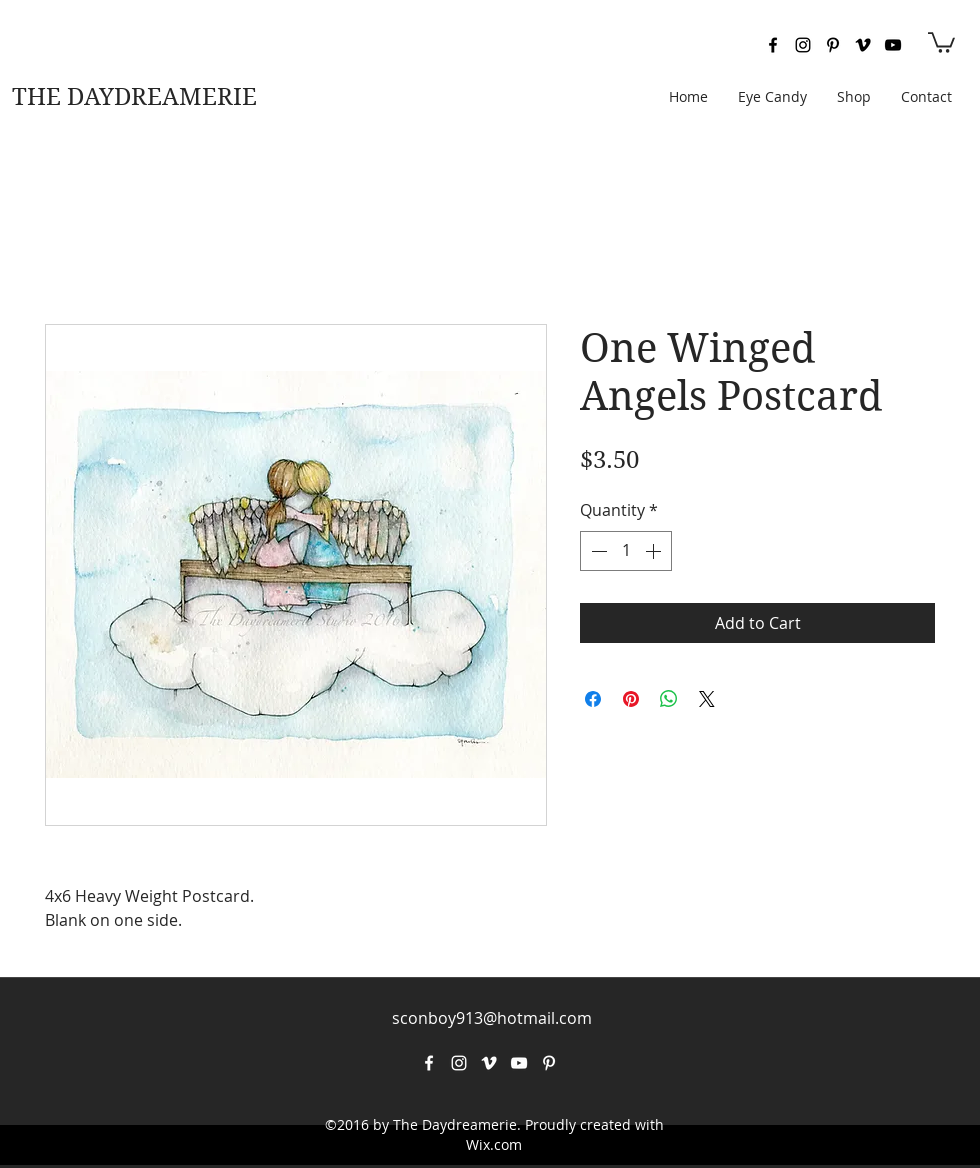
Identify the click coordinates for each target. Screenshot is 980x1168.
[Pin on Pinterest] (631, 699)
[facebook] (773, 45)
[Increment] (655, 551)
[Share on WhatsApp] (669, 699)
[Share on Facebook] (593, 699)
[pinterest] (833, 45)
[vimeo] (863, 45)
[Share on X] (707, 699)
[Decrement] (597, 551)
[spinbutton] (626, 551)
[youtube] (893, 45)
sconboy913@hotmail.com (492, 1018)
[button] (941, 41)
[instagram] (803, 45)
